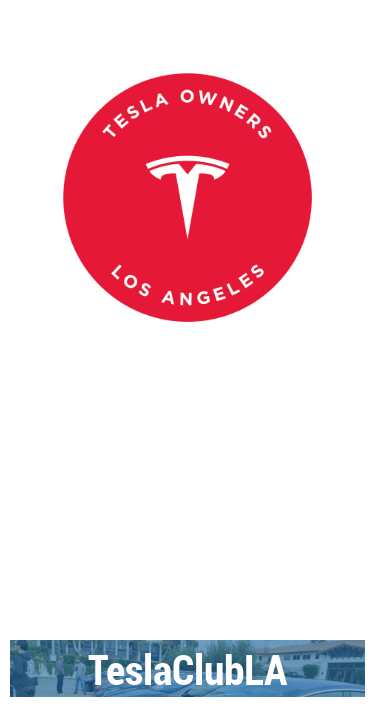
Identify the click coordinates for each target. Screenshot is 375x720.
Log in (345, 428)
